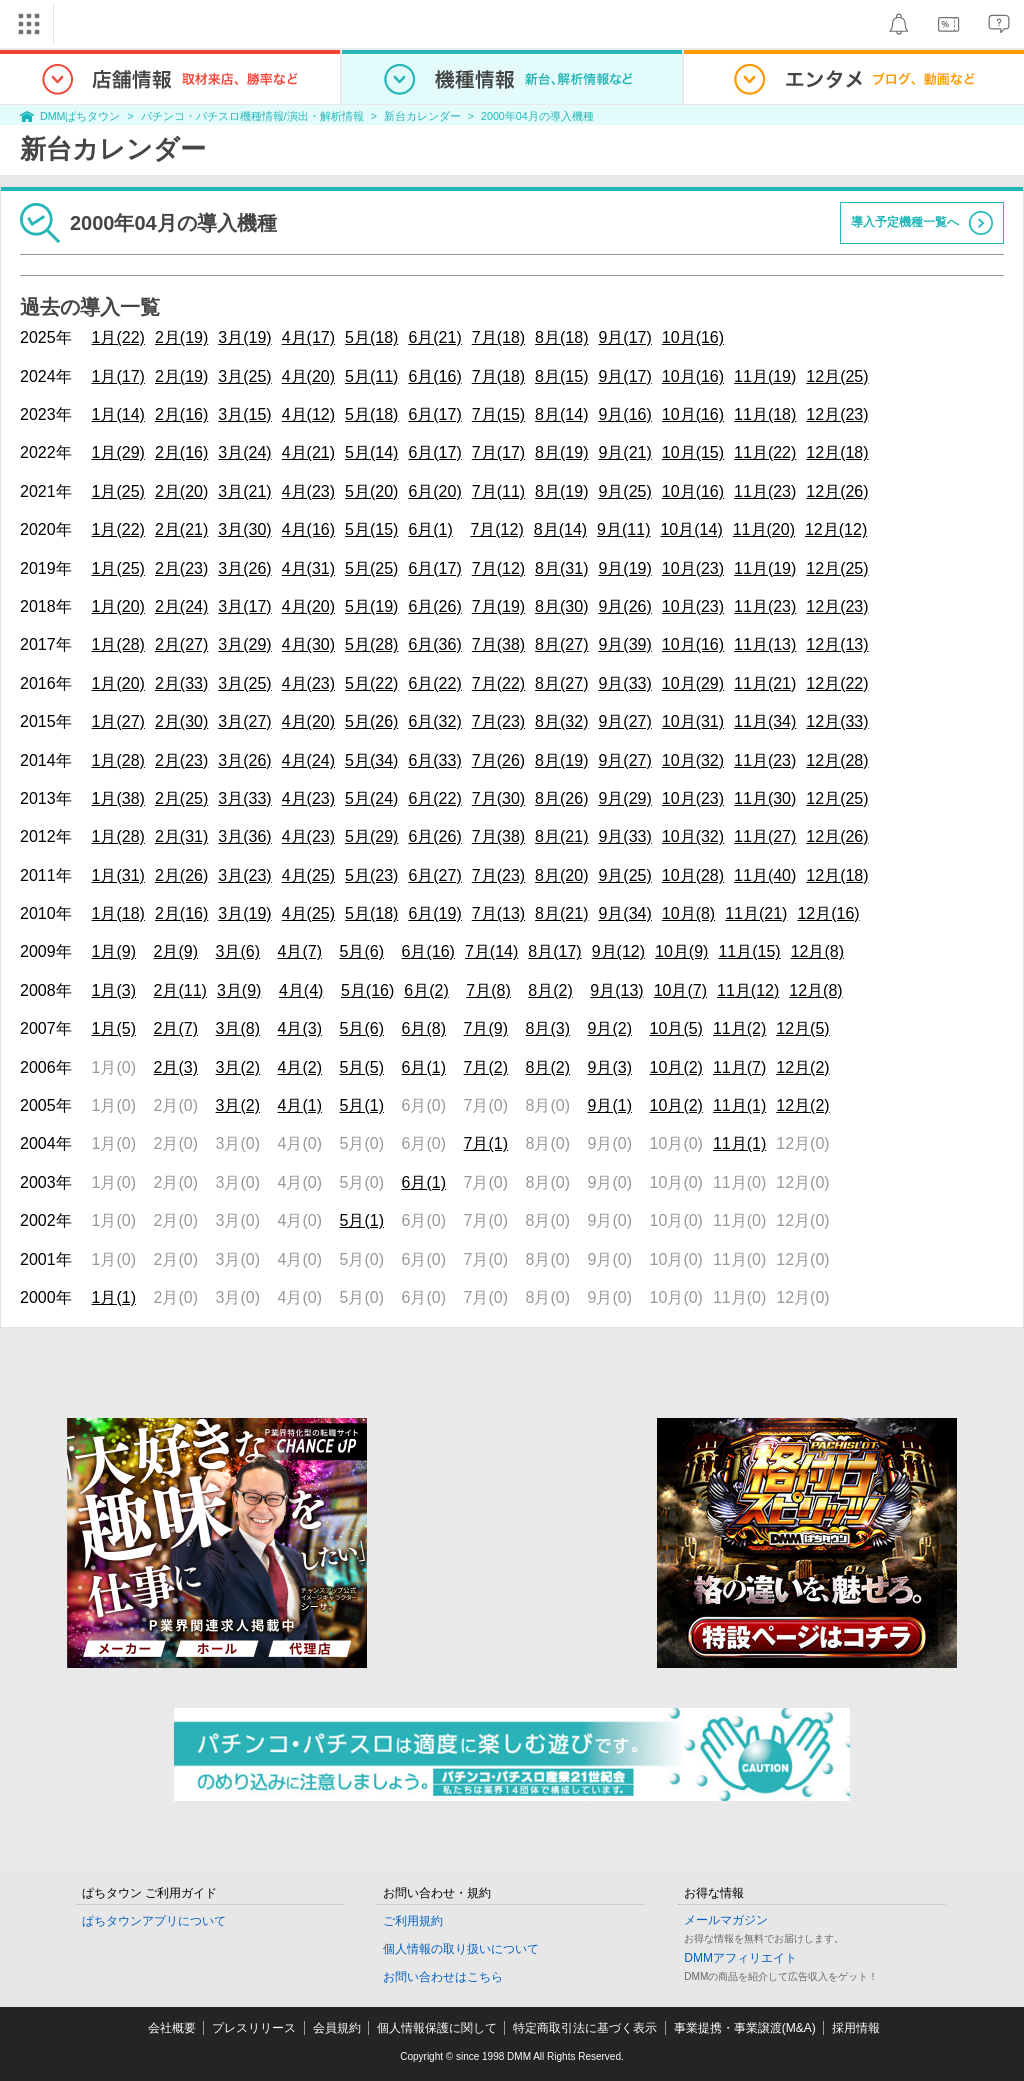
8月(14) (561, 414)
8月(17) (554, 951)
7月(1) (486, 1143)
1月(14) (118, 414)
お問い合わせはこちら (443, 1977)
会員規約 (337, 2028)
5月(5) (362, 1067)
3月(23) (244, 875)
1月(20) (118, 606)
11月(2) (739, 1028)
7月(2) (486, 1067)
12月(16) (828, 913)
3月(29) (244, 644)
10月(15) (693, 452)
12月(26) (837, 491)
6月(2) (426, 990)
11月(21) (765, 683)
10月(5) (676, 1028)
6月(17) (434, 414)
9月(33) (624, 683)
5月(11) (371, 376)
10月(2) (676, 1067)
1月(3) (114, 990)
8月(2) (550, 990)
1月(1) (114, 1297)
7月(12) (496, 529)
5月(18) (371, 337)
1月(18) (118, 913)
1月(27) (118, 721)
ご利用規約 (413, 1921)
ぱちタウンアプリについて (154, 1921)
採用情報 (856, 2028)
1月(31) (118, 875)
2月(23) (181, 568)
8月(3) (548, 1028)
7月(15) (498, 414)
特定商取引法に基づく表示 (585, 2028)
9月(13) (616, 990)
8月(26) (561, 798)
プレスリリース (254, 2028)
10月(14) (691, 529)
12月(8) (817, 951)
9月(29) (624, 798)
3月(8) (238, 1028)
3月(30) (244, 529)
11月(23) (765, 491)
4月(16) (308, 529)
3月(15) (244, 414)
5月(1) (362, 1105)
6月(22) (434, 683)
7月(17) (498, 452)
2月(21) (181, 529)
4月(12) (308, 414)
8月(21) (561, 836)
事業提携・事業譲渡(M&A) (745, 2028)
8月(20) (561, 875)
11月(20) (764, 529)
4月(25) (308, 875)
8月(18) (561, 337)
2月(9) (176, 951)
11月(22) (765, 452)
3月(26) (244, 568)
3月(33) (244, 798)
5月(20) (371, 491)
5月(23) (371, 875)
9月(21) (624, 452)
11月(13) (765, 644)
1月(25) (118, 491)
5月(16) (367, 990)
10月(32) (693, 760)
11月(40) (765, 875)
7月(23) (498, 721)
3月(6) (238, 951)
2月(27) (181, 644)
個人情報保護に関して (437, 2028)
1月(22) (118, 337)
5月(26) (371, 721)
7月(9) (486, 1028)
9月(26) (624, 606)
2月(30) (181, 721)
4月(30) (308, 644)
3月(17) (244, 606)
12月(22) (837, 683)
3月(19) (244, 337)
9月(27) (624, 721)
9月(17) (624, 337)
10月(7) (680, 990)
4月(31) (308, 568)
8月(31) (561, 568)
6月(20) (434, 491)
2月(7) (176, 1028)
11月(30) (765, 798)
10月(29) (693, 683)
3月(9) (239, 990)
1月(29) (118, 452)
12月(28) (837, 760)
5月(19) (371, 606)
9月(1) (610, 1105)
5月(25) (371, 568)
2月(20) (181, 491)
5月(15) (371, 529)
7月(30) (498, 798)
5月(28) (371, 644)
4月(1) (300, 1105)
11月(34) (765, 721)
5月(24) (371, 798)
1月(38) (118, 798)
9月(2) (610, 1028)
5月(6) (362, 951)
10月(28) (693, 875)
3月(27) (244, 721)
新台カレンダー (422, 116)
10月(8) (688, 913)
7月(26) (498, 760)
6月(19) (434, 913)
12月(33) (837, 721)
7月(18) (498, 337)
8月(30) (561, 606)
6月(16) (434, 376)
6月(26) (434, 606)
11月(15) (749, 951)
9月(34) (624, 913)
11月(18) (765, 414)
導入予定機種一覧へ (905, 222)
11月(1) (739, 1105)
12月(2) (802, 1067)
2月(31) (181, 836)
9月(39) (624, 644)
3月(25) (244, 376)
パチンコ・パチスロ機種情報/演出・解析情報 (252, 116)
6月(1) (430, 529)
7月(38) (498, 644)
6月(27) (434, 875)
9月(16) (624, 414)
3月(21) (244, 491)
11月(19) (765, 376)
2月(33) (181, 683)
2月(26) (181, 875)
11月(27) (765, 836)
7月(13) (498, 913)
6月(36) (434, 644)
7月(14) (491, 951)
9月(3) (610, 1067)
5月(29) (371, 836)
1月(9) (114, 951)
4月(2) (300, 1067)
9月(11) (623, 529)
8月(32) (561, 721)
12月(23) (837, 414)
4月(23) (308, 491)
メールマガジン (726, 1920)
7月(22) (498, 683)
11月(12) (748, 990)
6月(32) (434, 721)
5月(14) (371, 452)
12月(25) (837, 376)
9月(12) (618, 951)
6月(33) (434, 760)
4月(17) (308, 337)
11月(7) (739, 1067)
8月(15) (561, 376)
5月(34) (371, 760)
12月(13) (837, 644)
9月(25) (624, 491)
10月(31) (693, 721)
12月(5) (802, 1028)
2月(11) (180, 990)
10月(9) (681, 951)
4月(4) (301, 990)
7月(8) (488, 990)
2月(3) (176, 1067)
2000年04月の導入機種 (537, 116)
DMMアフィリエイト (740, 1958)
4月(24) (308, 760)
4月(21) (308, 452)
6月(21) (434, 337)
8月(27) (561, 644)
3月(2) (238, 1067)
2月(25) (181, 798)
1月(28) (118, 644)
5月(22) (371, 683)
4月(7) (300, 951)
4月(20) (308, 376)
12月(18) (837, 452)
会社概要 (172, 2028)
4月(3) (300, 1028)
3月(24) (244, 452)
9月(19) (624, 568)
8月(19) (561, 452)
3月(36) (244, 836)
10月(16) (693, 337)
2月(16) (181, 414)
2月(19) (181, 337)
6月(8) (424, 1028)
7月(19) (498, 606)
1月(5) (114, 1028)
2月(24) (181, 606)
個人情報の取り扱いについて (461, 1949)
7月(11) (498, 491)
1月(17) (118, 376)
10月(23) (693, 568)
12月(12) (836, 529)
